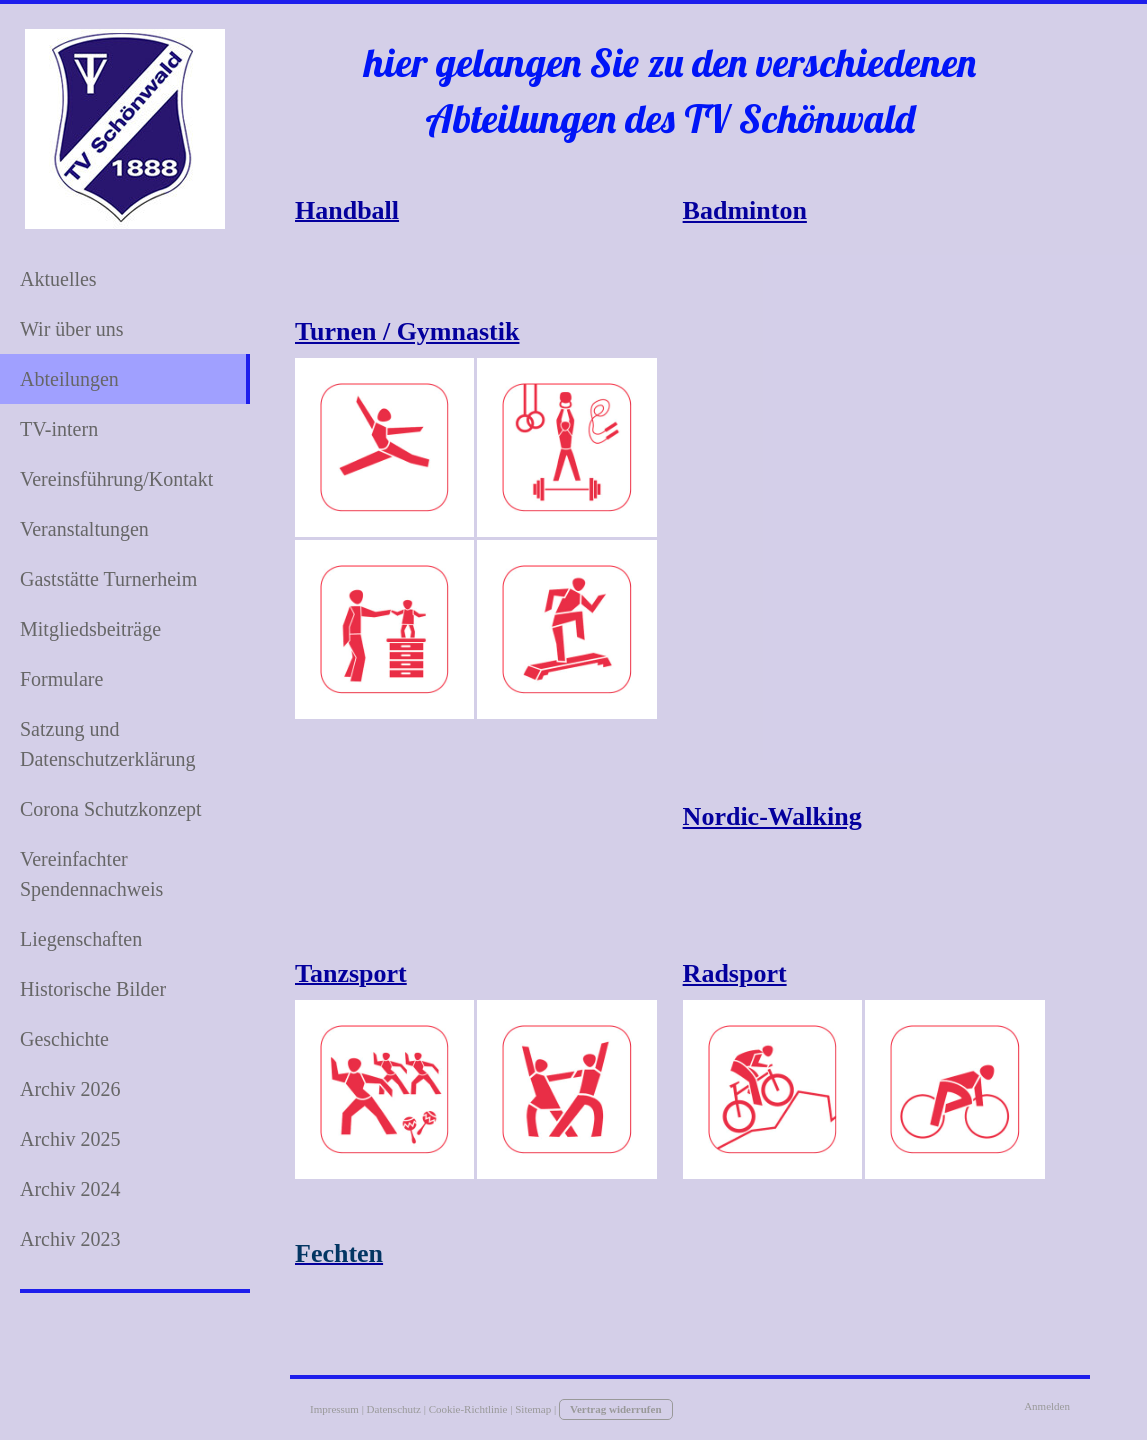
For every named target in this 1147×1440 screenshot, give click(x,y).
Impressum (334, 1409)
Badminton (745, 210)
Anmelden (1047, 1406)
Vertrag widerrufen (616, 1409)
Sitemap (533, 1409)
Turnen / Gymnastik (407, 331)
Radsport (735, 973)
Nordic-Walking (772, 816)
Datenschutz (394, 1409)
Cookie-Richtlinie (468, 1409)
